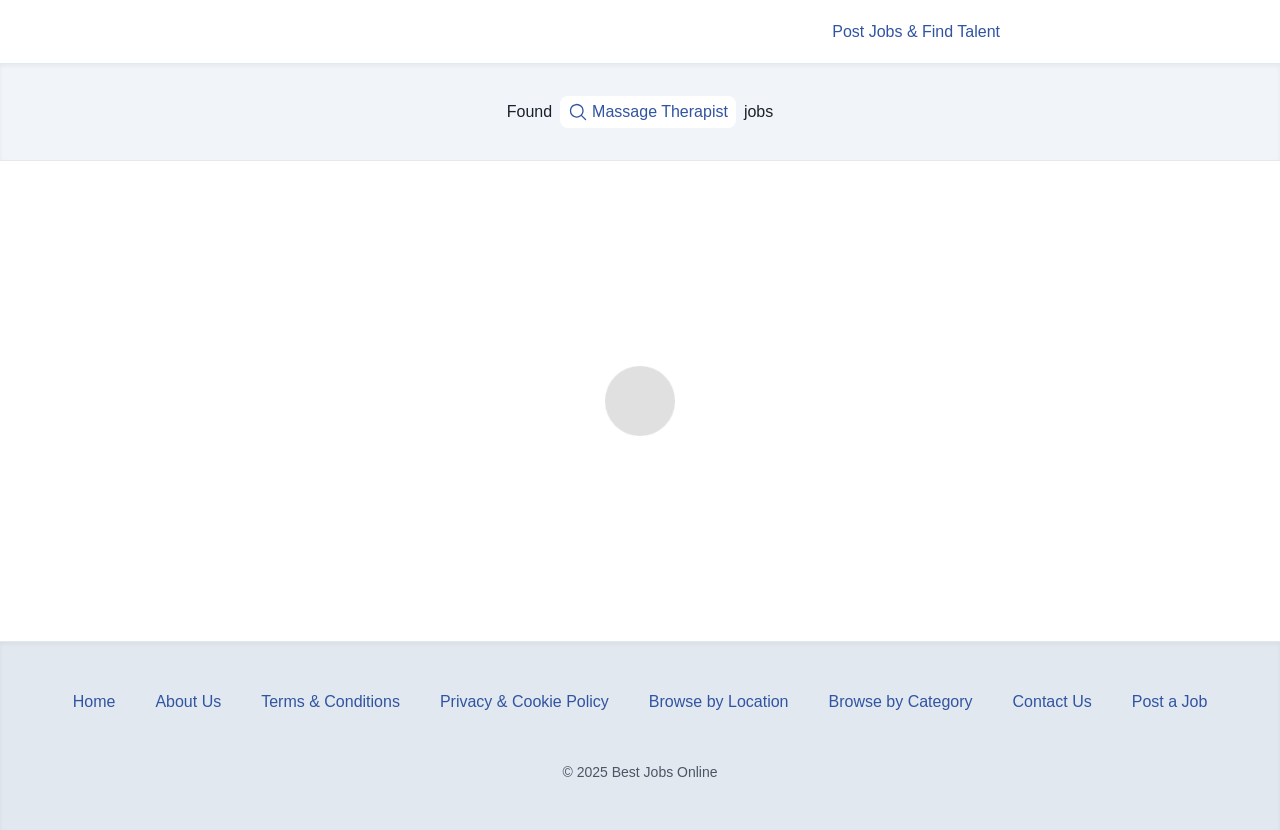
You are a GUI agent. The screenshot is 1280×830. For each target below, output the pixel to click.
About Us (188, 701)
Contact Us (1052, 701)
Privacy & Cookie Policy (524, 701)
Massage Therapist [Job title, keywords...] (648, 112)
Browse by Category (901, 701)
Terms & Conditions (330, 701)
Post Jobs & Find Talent (916, 31)
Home (94, 701)
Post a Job (1170, 701)
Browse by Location (719, 701)
